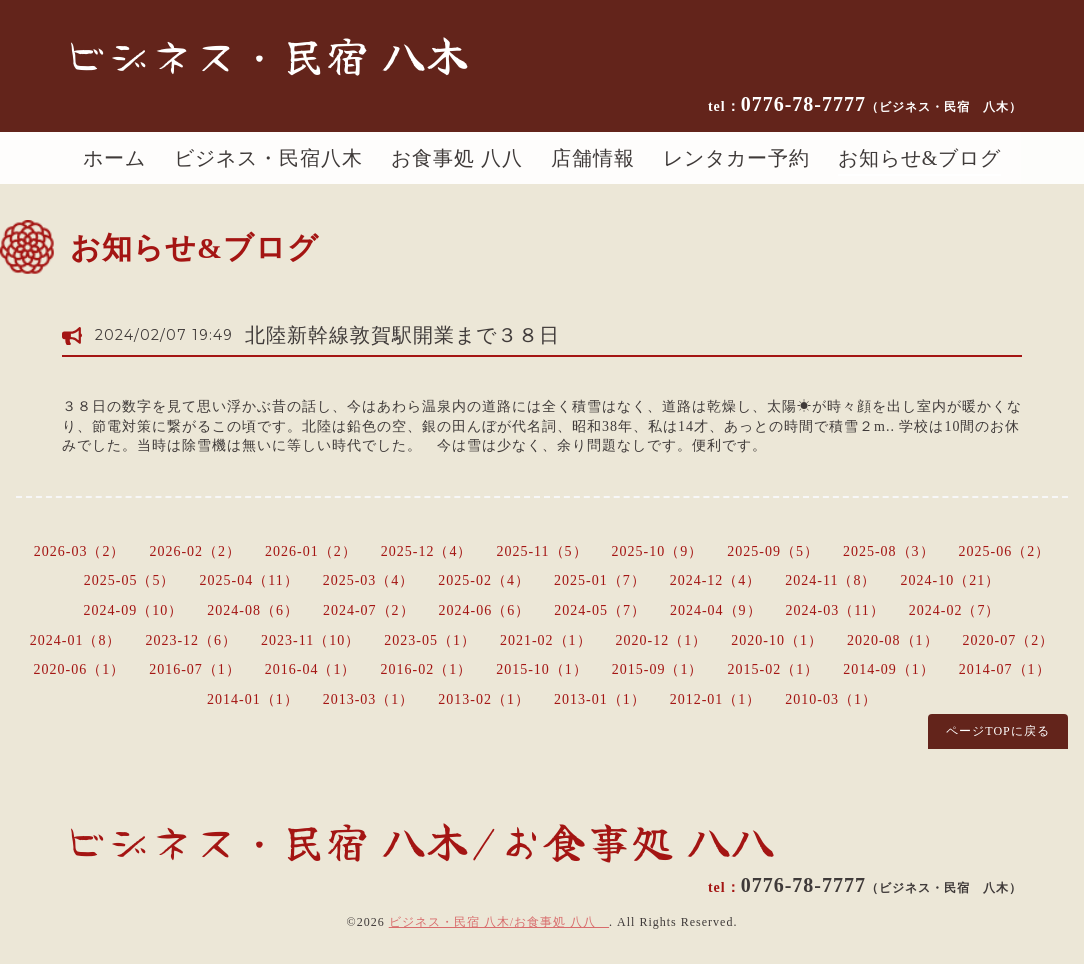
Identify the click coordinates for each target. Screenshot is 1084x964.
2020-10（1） (777, 640)
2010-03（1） (831, 699)
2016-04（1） (311, 669)
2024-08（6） (253, 610)
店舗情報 (593, 158)
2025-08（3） (889, 551)
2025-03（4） (369, 580)
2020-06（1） (79, 669)
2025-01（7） (600, 580)
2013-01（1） (600, 699)
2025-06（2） (1005, 551)
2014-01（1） (253, 699)
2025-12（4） (427, 551)
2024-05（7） (600, 610)
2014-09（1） (889, 669)
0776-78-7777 (881, 104)
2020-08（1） (893, 640)
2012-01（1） (716, 699)
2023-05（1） (430, 640)
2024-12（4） (716, 580)
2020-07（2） (1009, 640)
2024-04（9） (716, 610)
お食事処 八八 (457, 158)
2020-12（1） (662, 640)
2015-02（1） (774, 669)
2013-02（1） (484, 699)
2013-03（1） (369, 699)
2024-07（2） (369, 610)
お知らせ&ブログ (920, 158)
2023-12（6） (191, 640)
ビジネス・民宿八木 (268, 158)
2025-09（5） (773, 551)
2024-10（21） (951, 580)
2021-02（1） (546, 640)
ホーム (114, 158)
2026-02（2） (195, 551)
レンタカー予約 (736, 158)
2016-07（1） (195, 669)
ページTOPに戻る (997, 731)
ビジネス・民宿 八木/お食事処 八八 (499, 922)
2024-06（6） (485, 610)
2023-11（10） (310, 640)
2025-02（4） (484, 580)
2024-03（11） (835, 610)
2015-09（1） (658, 669)
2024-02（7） (955, 610)
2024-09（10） (134, 610)
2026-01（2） (311, 551)
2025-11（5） (541, 551)
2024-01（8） (76, 640)
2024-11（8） (830, 580)
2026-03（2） (80, 551)
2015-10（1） (542, 669)
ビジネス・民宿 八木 (266, 54)
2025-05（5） (130, 580)
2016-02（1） (426, 669)
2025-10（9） (658, 551)
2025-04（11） (249, 580)
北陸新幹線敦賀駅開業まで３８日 (402, 335)
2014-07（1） (1005, 669)
